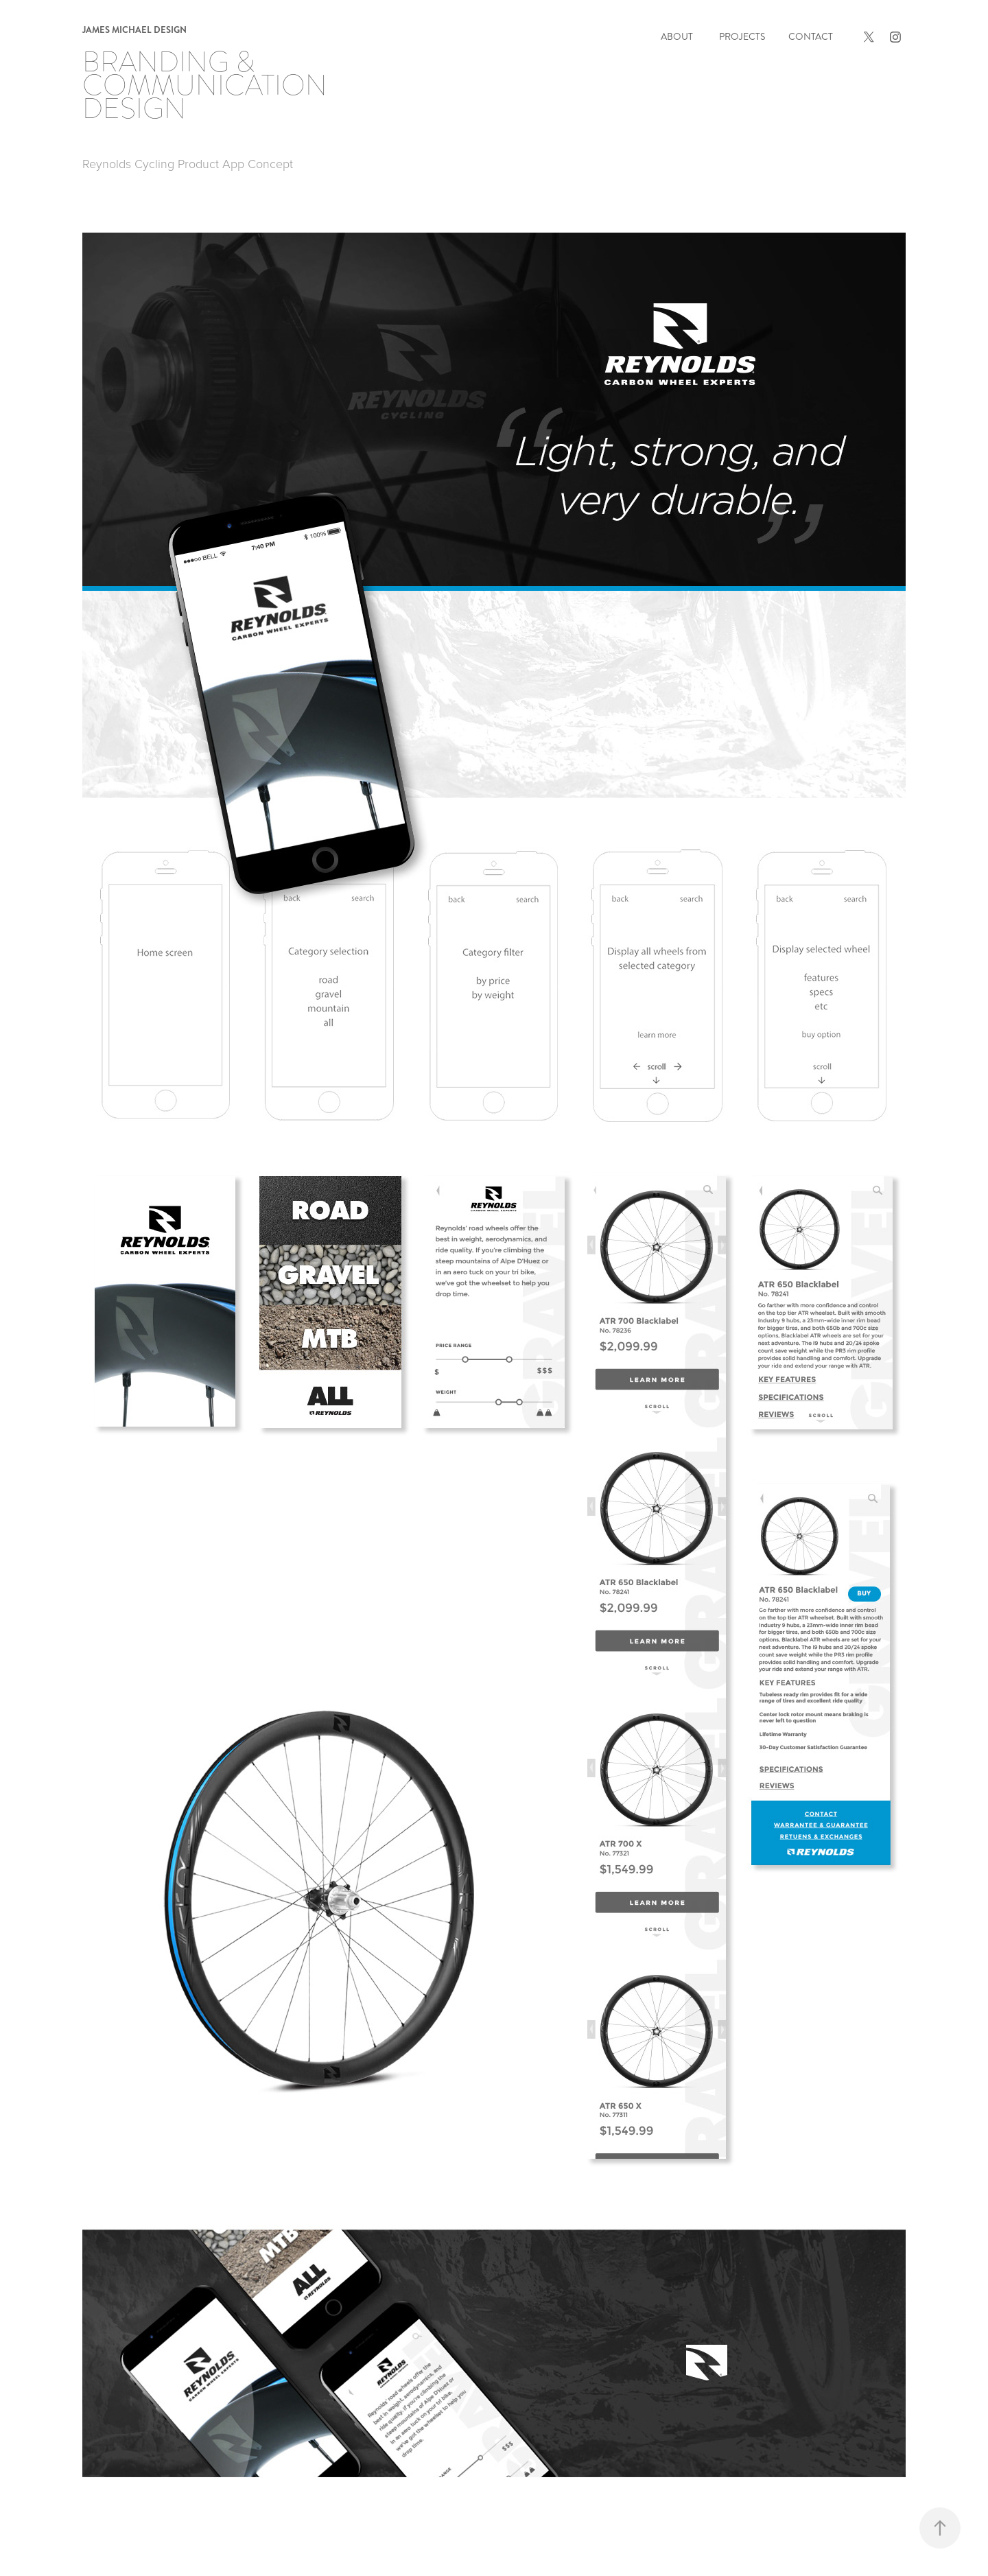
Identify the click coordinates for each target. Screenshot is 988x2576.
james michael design (134, 29)
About (677, 36)
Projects (742, 36)
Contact (810, 36)
